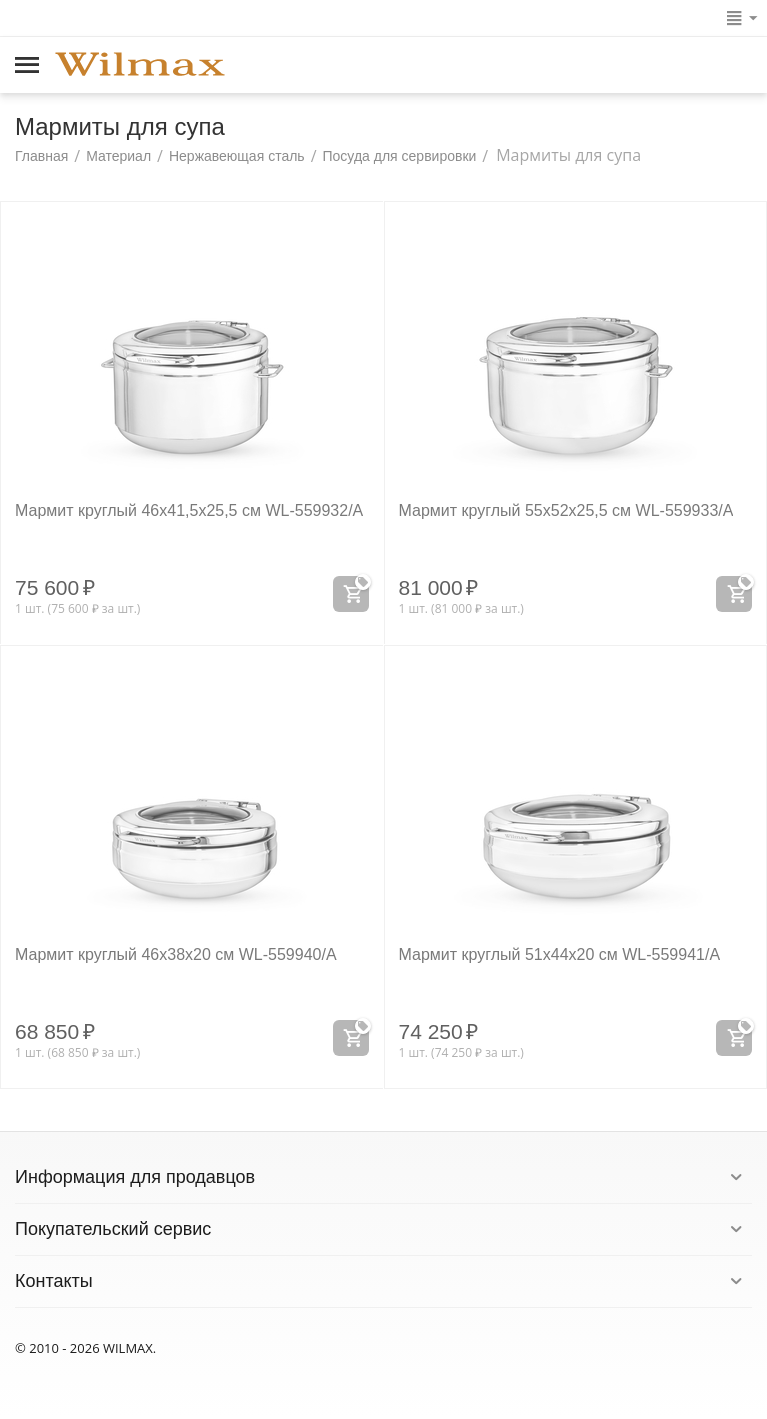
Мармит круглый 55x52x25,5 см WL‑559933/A (566, 510)
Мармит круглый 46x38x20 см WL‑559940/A (176, 954)
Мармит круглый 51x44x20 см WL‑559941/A (560, 954)
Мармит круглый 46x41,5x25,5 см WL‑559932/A (189, 510)
